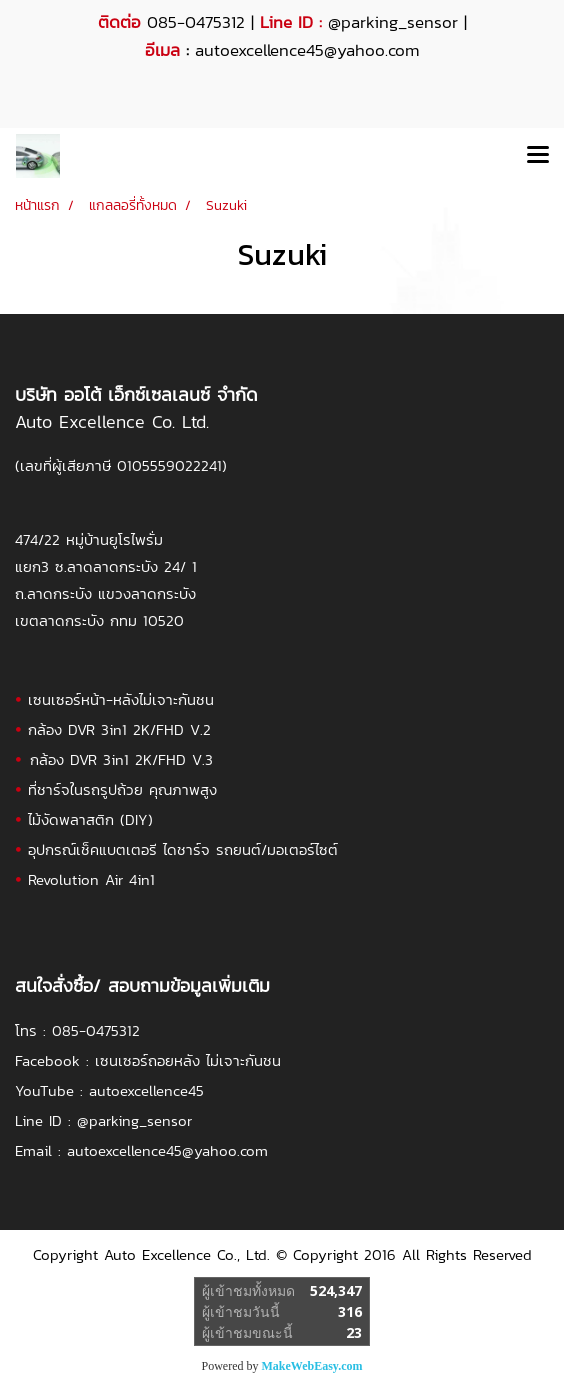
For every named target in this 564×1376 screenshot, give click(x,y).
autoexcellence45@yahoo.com (167, 1150)
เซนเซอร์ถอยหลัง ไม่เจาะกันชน (188, 1060)
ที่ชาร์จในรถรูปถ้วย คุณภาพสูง (122, 789)
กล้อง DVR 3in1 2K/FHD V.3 (121, 759)
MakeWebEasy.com (312, 1366)
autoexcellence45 (146, 1090)
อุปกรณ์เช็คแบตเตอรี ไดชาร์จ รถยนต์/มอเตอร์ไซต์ (183, 849)
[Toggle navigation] (538, 156)
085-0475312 (96, 1030)
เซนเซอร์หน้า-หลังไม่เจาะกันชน (121, 699)
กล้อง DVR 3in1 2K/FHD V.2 (119, 729)
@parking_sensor (393, 22)
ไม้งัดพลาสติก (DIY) (90, 819)
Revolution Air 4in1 (91, 879)
